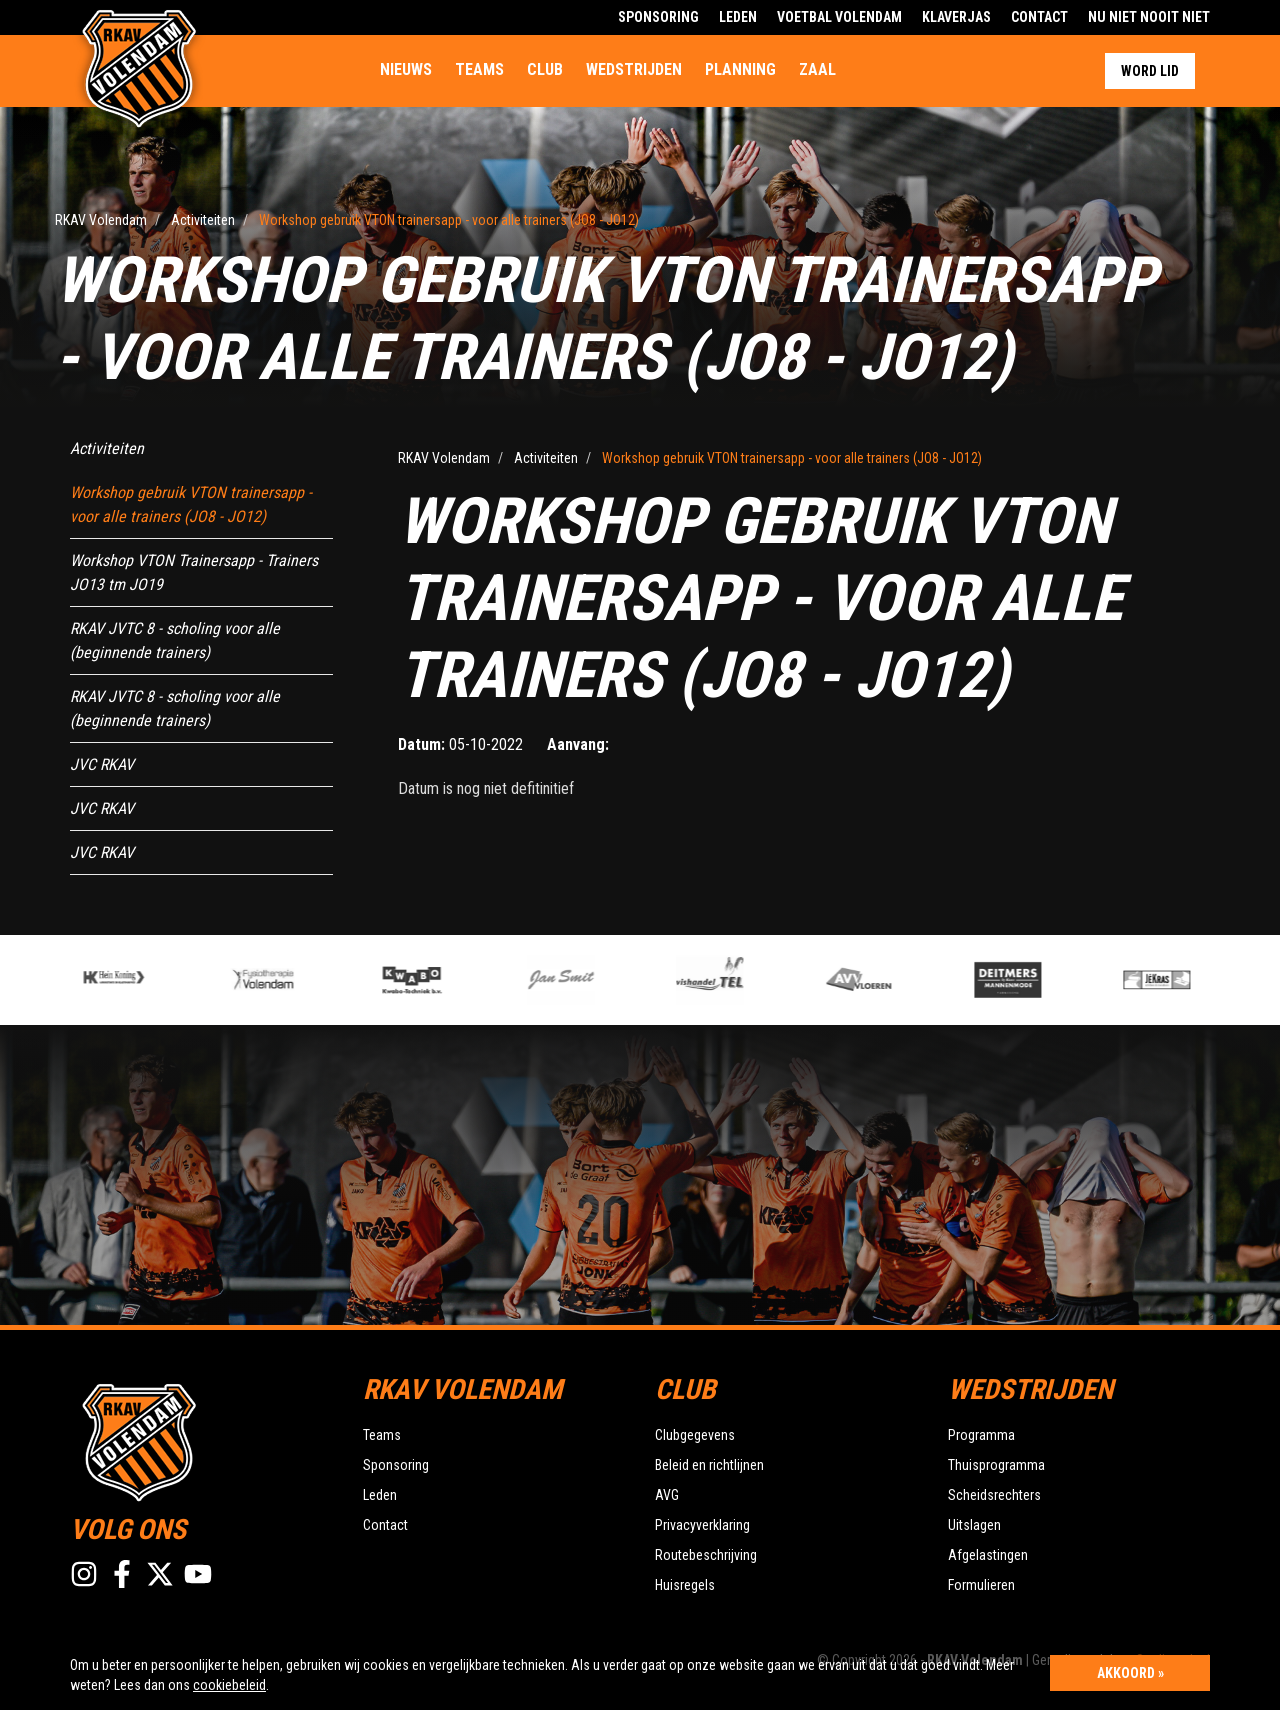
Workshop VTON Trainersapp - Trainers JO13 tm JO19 (194, 572)
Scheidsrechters (994, 1495)
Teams (479, 69)
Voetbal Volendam (839, 17)
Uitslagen (974, 1525)
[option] (443, 980)
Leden (738, 17)
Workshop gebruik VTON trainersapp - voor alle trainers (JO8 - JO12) (191, 504)
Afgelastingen (988, 1555)
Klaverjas (956, 17)
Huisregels (685, 1585)
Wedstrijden (634, 69)
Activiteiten (107, 448)
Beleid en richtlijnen (709, 1465)
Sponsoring (658, 17)
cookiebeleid (229, 1685)
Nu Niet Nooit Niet (1149, 17)
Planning (740, 69)
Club (545, 69)
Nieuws (406, 69)
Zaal (817, 69)
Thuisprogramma (996, 1465)
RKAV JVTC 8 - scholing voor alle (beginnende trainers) (175, 640)
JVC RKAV (102, 764)
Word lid (1150, 71)
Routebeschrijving (706, 1555)
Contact (1039, 17)
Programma (981, 1435)
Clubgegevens (695, 1435)
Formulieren (981, 1585)
